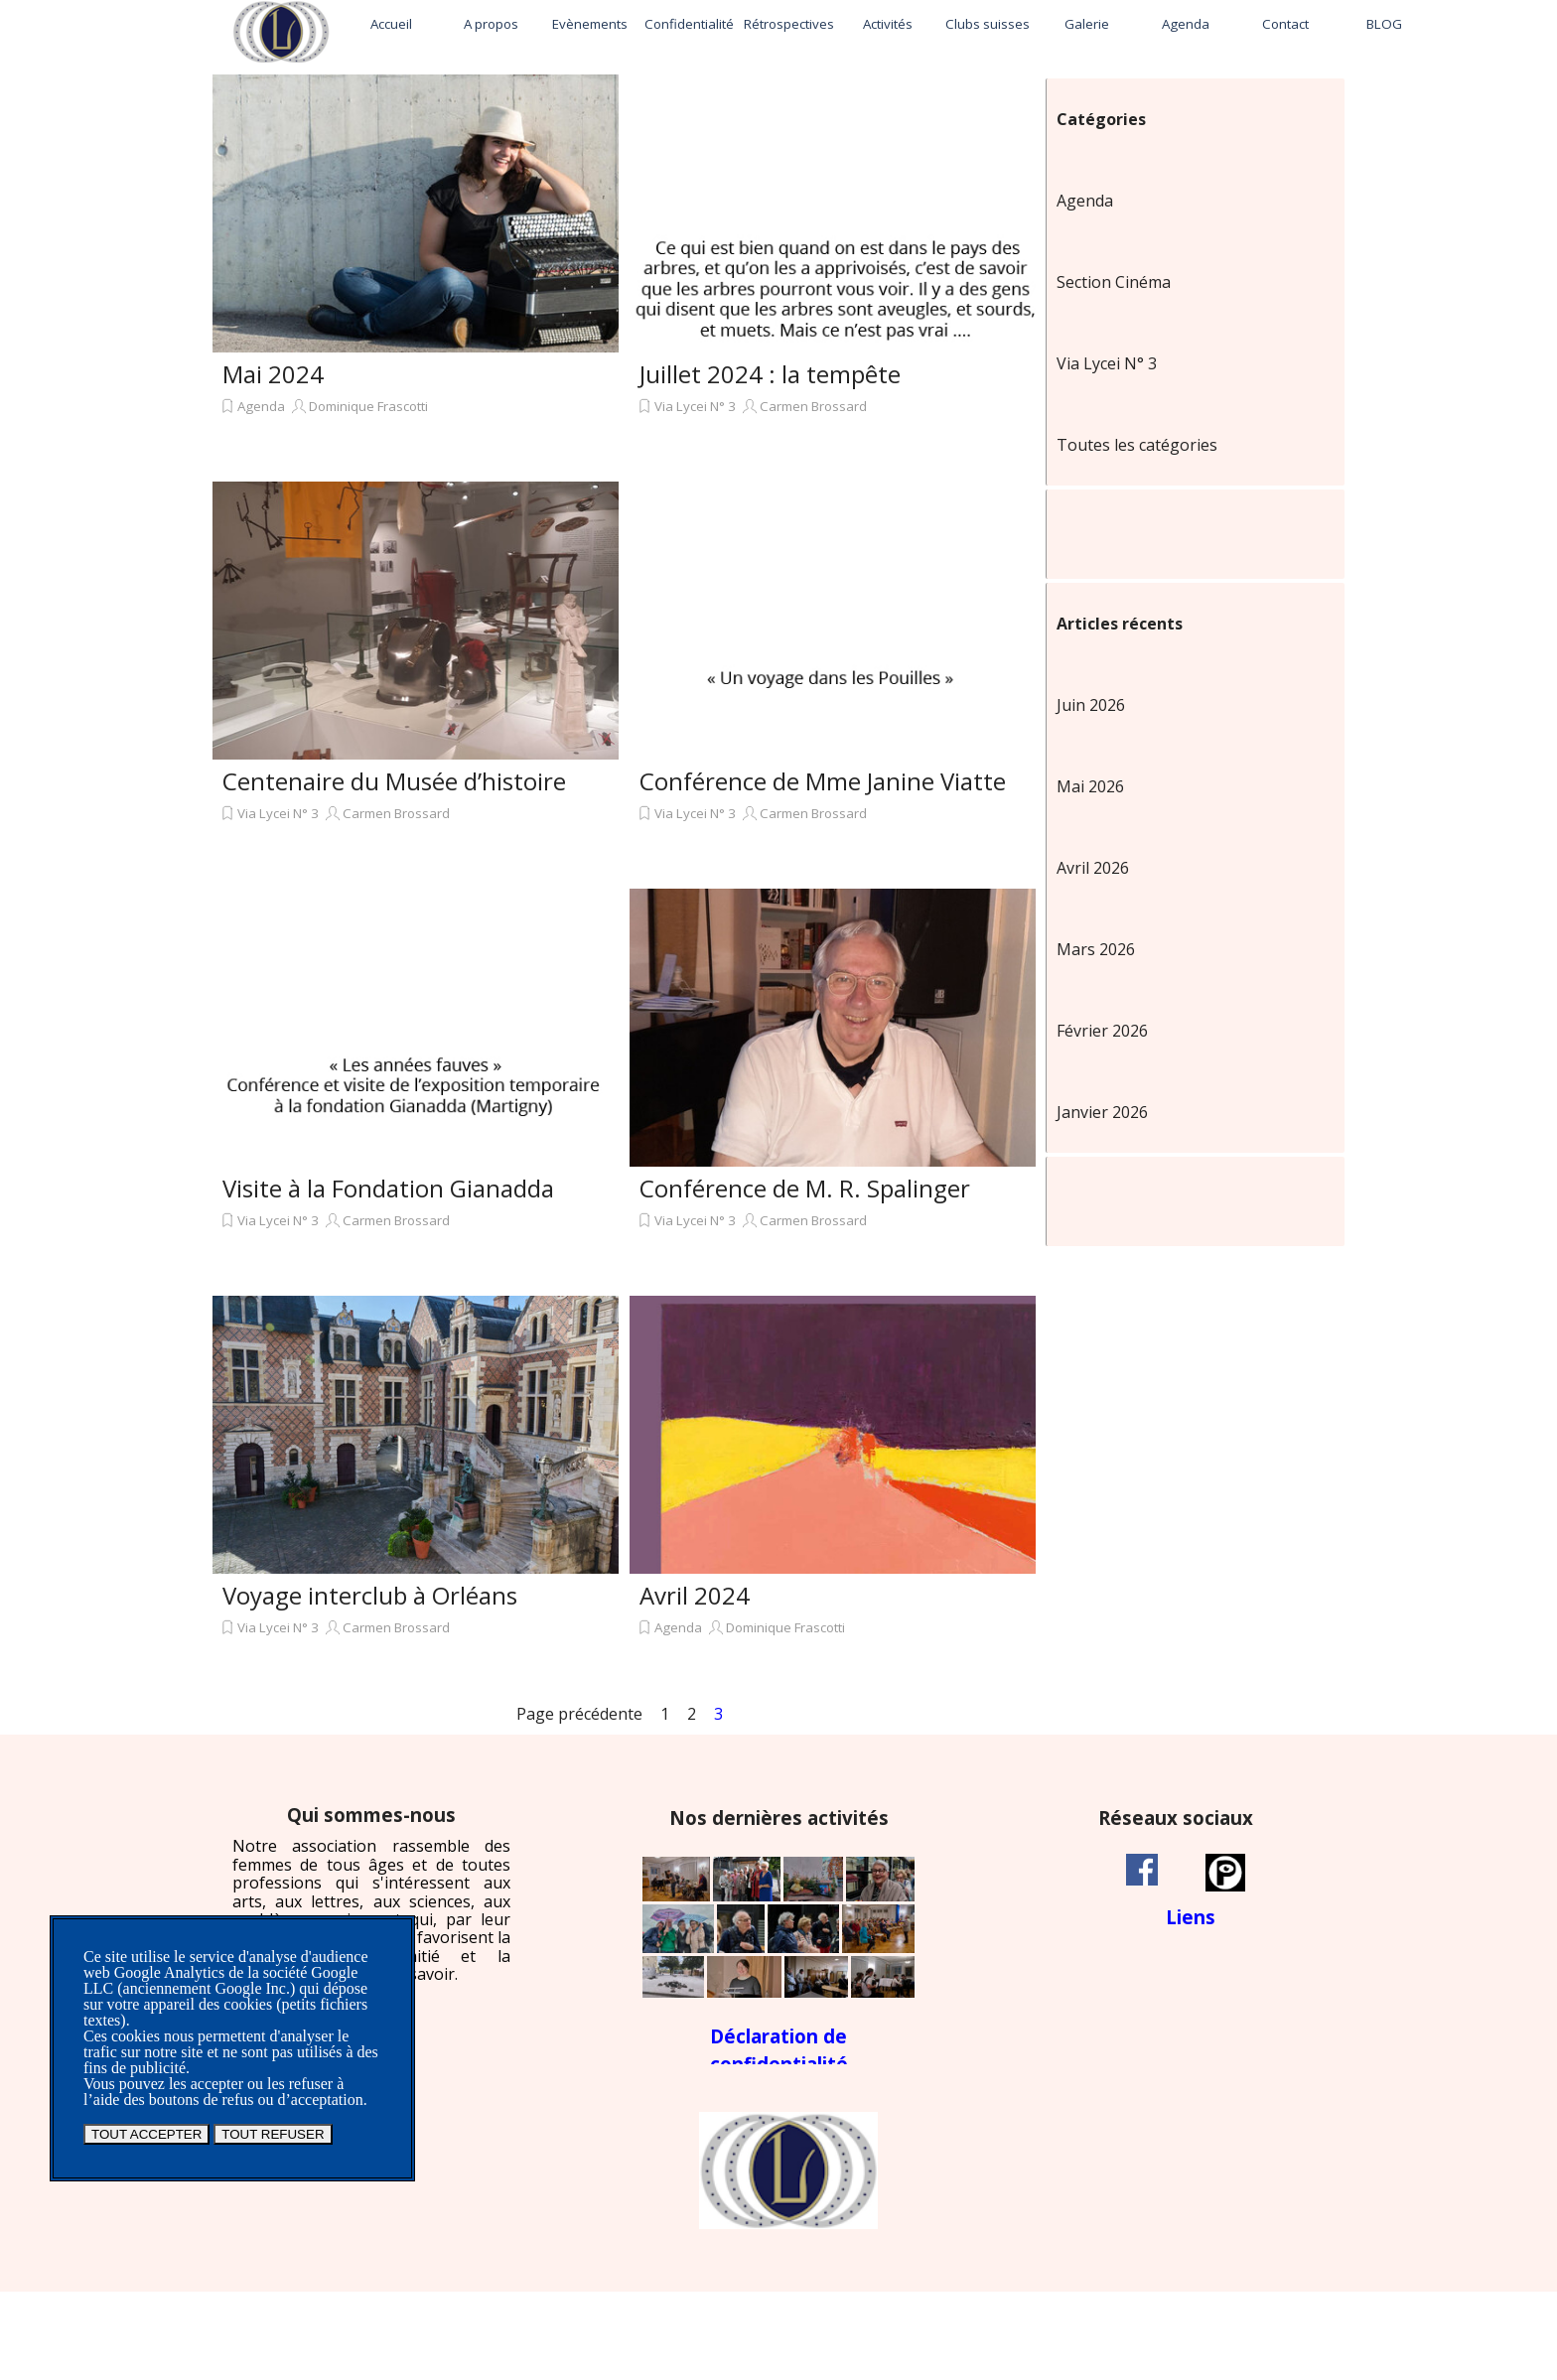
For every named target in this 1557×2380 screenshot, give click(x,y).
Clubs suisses (987, 24)
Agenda (1185, 24)
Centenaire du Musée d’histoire (394, 781)
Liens (1190, 1916)
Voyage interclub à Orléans (369, 1595)
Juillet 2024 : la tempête (770, 373)
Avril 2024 (694, 1595)
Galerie (1086, 24)
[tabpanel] (371, 1894)
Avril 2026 (1093, 868)
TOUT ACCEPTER (146, 2134)
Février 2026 (1102, 1031)
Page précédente (579, 1714)
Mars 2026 (1096, 949)
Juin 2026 (1091, 705)
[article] (415, 273)
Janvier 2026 (1102, 1112)
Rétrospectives (789, 24)
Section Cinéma (1114, 282)
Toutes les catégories (1137, 445)
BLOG (1384, 24)
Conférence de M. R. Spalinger (804, 1188)
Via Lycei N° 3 (695, 406)
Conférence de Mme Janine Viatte (822, 781)
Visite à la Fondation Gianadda (388, 1188)
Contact (1285, 24)
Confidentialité (689, 24)
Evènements (590, 24)
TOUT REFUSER (272, 2134)
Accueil (391, 24)
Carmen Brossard (813, 406)
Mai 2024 (273, 373)
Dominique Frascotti (368, 406)
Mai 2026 (1090, 786)
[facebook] (1142, 1870)
